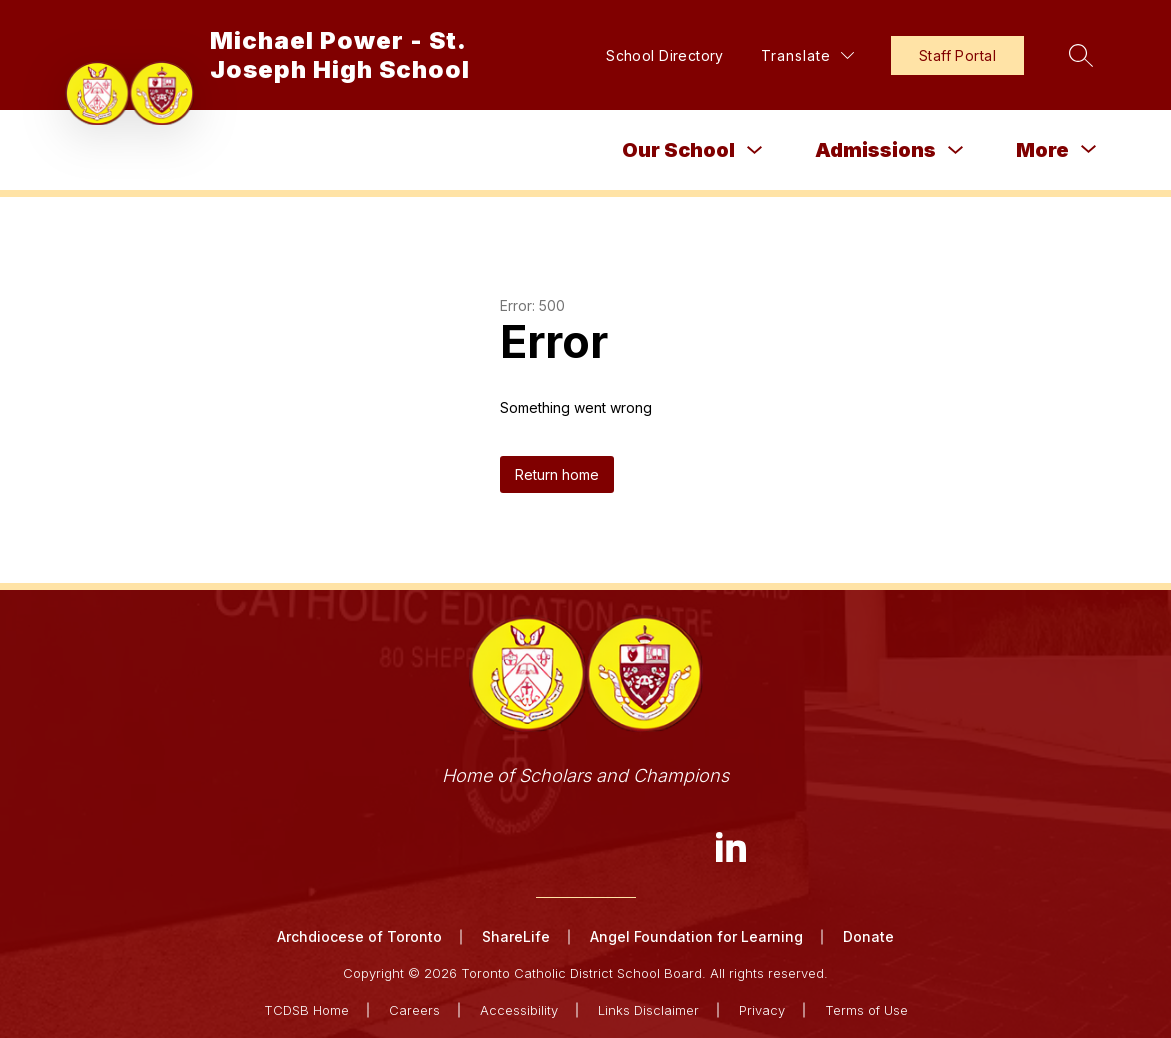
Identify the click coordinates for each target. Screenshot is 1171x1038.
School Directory (665, 55)
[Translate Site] (807, 55)
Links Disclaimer (648, 1010)
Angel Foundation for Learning (696, 936)
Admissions (875, 150)
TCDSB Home (306, 1010)
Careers (414, 1010)
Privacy (762, 1010)
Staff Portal (957, 55)
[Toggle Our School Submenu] (755, 150)
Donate (868, 936)
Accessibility (519, 1010)
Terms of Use (866, 1010)
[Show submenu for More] (1042, 150)
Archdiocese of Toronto (359, 936)
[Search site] (1081, 55)
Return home (557, 474)
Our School (678, 150)
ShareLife (516, 936)
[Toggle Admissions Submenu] (956, 150)
